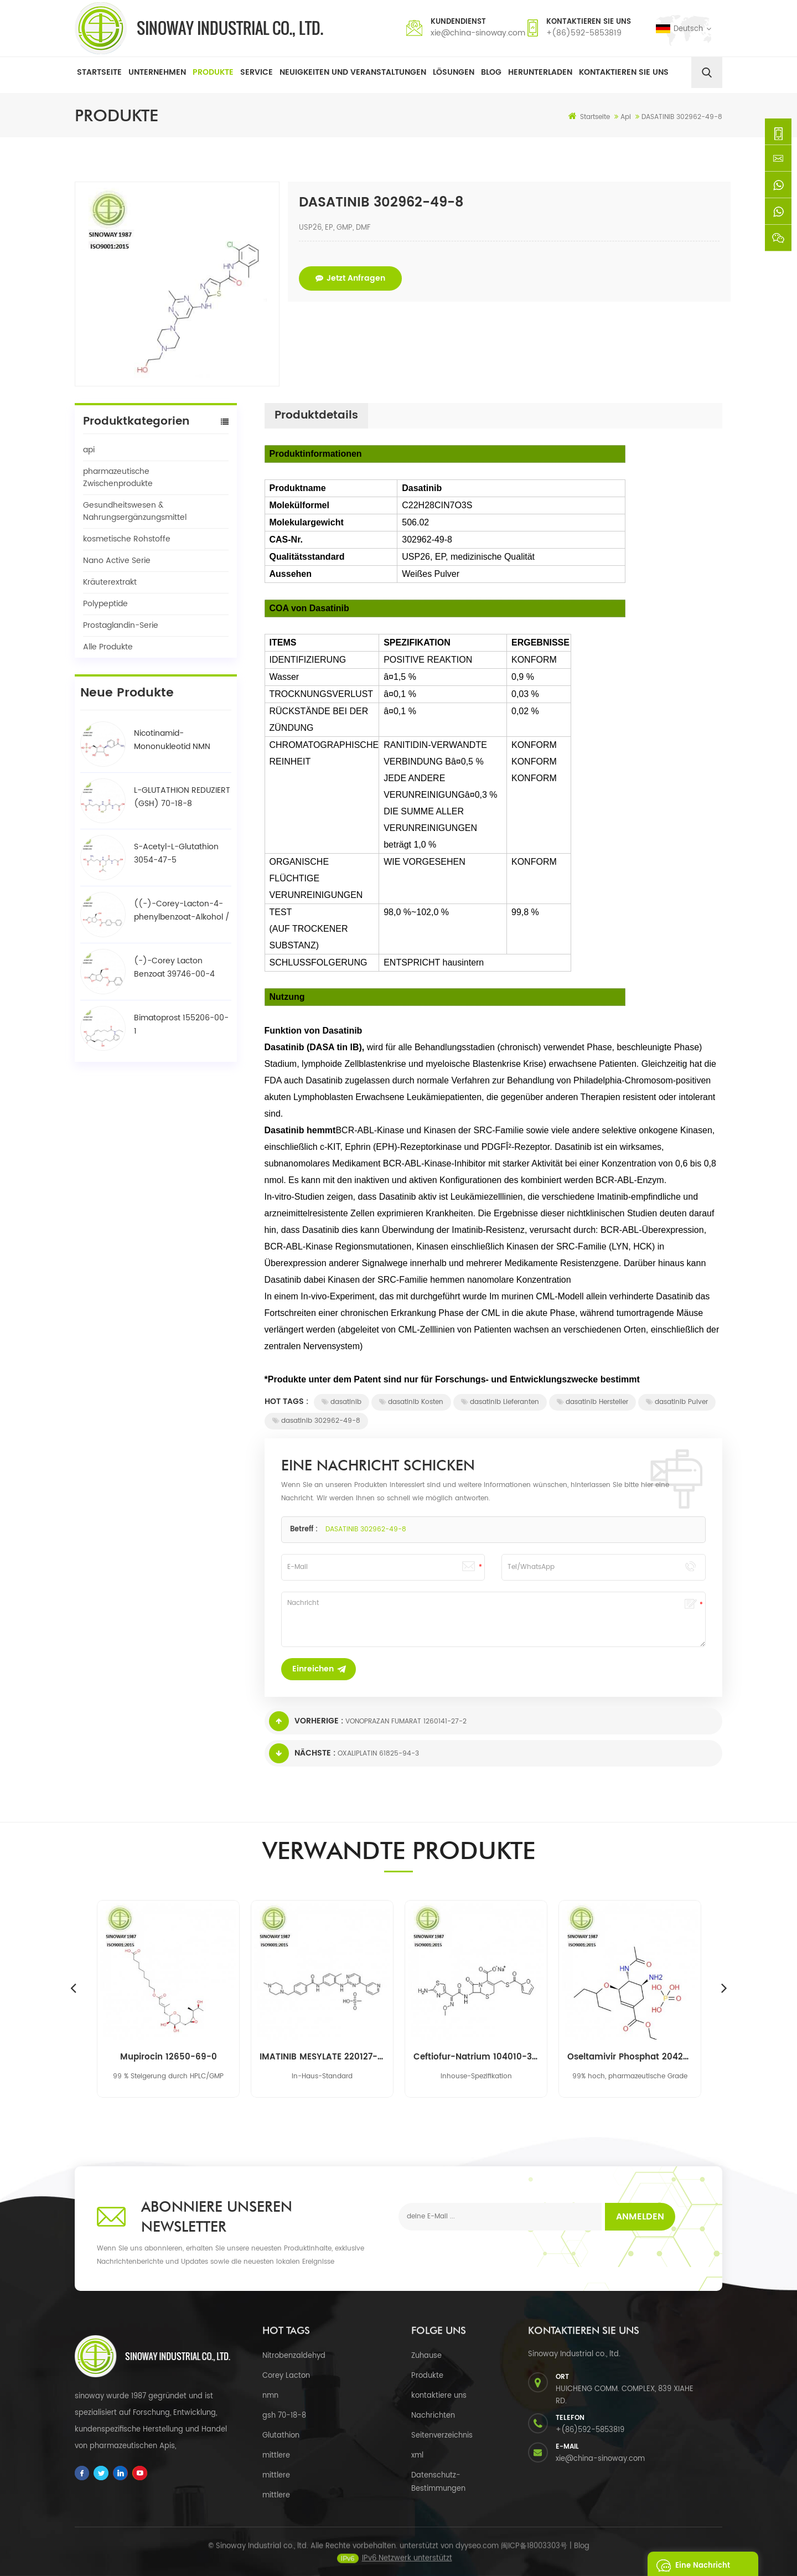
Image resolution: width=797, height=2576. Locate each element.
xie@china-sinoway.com (478, 33)
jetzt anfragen (350, 278)
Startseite (99, 72)
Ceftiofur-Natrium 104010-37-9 (476, 2057)
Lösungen (453, 72)
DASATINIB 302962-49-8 (365, 1529)
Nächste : (302, 1753)
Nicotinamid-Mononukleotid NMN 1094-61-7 (172, 740)
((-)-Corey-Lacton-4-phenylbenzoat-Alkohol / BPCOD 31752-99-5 (182, 910)
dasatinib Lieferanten (500, 1402)
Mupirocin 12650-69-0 (168, 2057)
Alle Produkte (108, 647)
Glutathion (280, 2435)
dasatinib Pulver (677, 1402)
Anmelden (640, 2217)
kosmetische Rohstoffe (126, 539)
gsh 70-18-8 (284, 2416)
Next (724, 1987)
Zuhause (426, 2356)
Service (256, 72)
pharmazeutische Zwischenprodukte (118, 477)
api (89, 449)
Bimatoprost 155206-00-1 (181, 1024)
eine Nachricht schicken (690, 2564)
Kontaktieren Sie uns (624, 72)
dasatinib (341, 1402)
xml (417, 2455)
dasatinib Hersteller (592, 1402)
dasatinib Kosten (411, 1402)
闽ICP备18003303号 (534, 2556)
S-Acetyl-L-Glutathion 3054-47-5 (176, 853)
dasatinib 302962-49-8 (316, 1421)
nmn (270, 2396)
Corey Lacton (286, 2376)
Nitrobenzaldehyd (293, 2356)
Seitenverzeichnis (442, 2435)
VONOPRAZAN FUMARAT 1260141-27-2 (406, 1721)
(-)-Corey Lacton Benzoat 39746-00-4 (174, 967)
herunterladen (540, 72)
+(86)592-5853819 (584, 33)
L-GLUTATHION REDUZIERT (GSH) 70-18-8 (182, 797)
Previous (73, 1987)
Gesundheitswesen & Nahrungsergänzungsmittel (135, 511)
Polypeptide (105, 603)
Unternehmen (157, 72)
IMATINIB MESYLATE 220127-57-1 (322, 2057)
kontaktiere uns (439, 2396)
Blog (491, 72)
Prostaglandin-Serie (120, 625)
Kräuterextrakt (110, 582)
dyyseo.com (477, 2556)
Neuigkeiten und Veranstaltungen (353, 72)
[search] (706, 72)
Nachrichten (433, 2416)
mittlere (276, 2455)
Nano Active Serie (117, 560)
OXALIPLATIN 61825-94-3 (378, 1753)
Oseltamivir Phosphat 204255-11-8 (629, 2057)
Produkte (213, 72)
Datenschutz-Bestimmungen (438, 2482)
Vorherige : (306, 1721)
